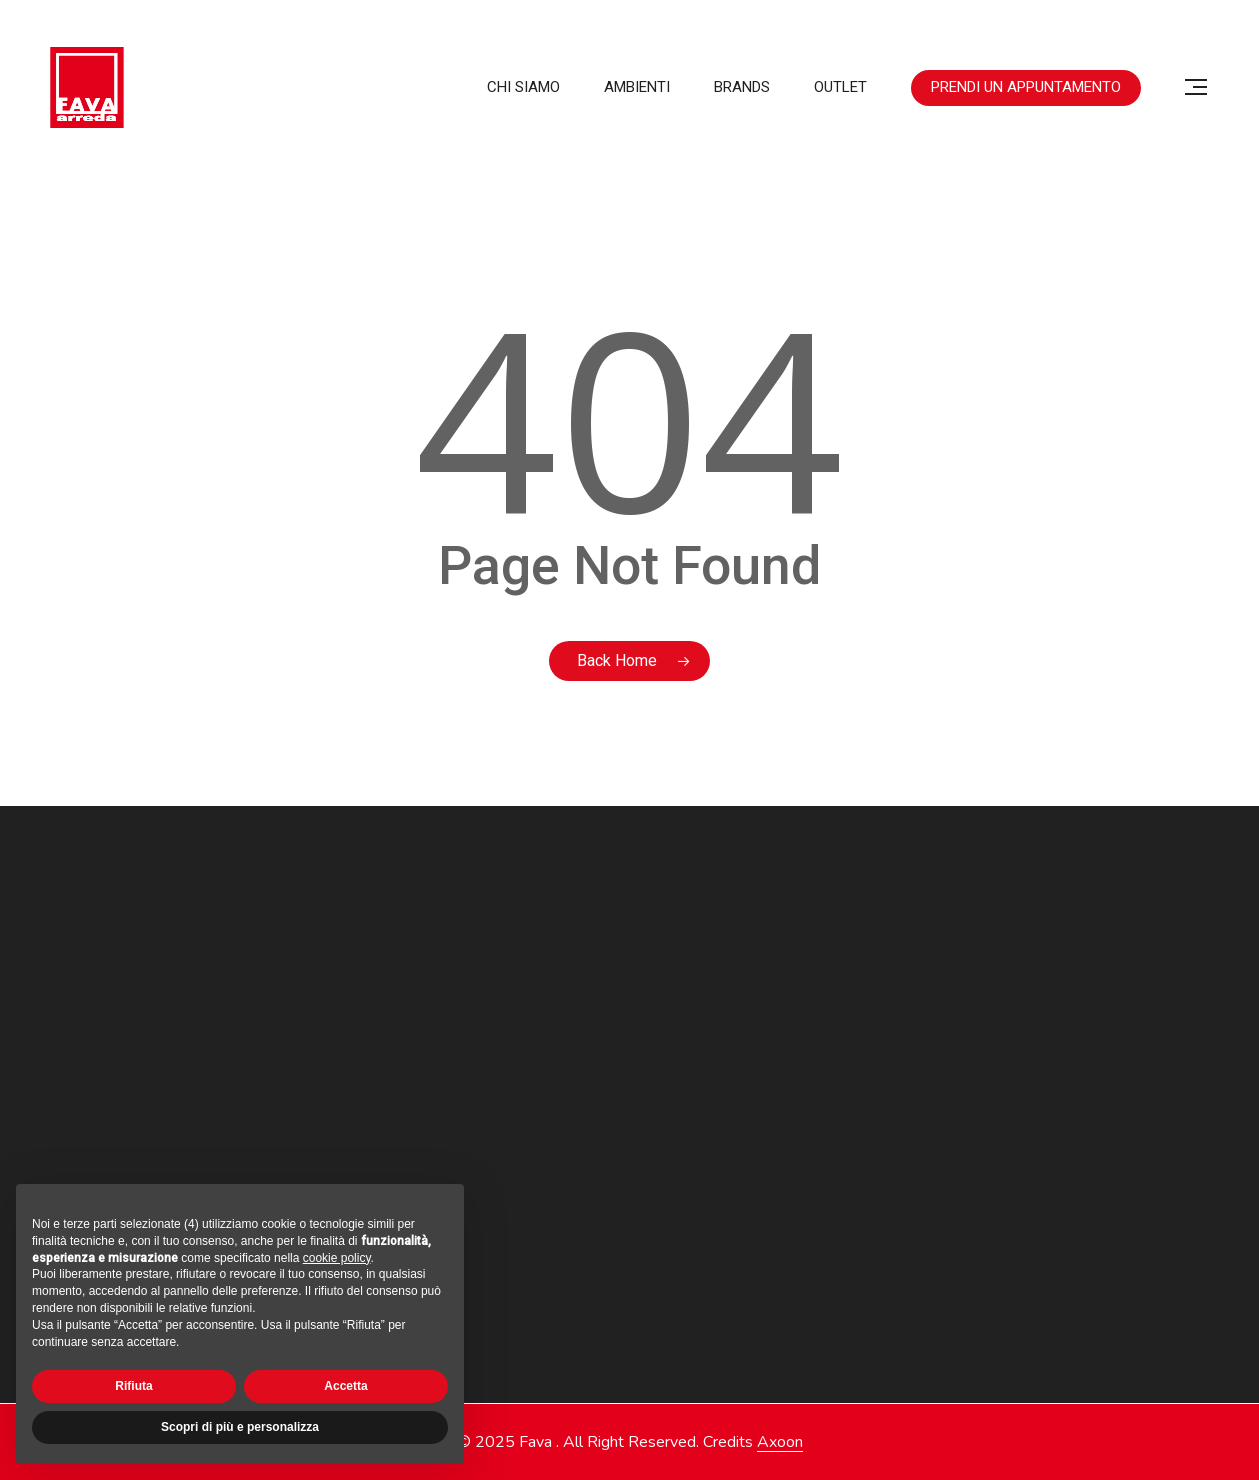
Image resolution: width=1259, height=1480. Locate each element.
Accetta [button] (345, 1386)
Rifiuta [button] (133, 1386)
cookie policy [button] (337, 1258)
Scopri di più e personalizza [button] (240, 1427)
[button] (1197, 87)
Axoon (780, 1442)
